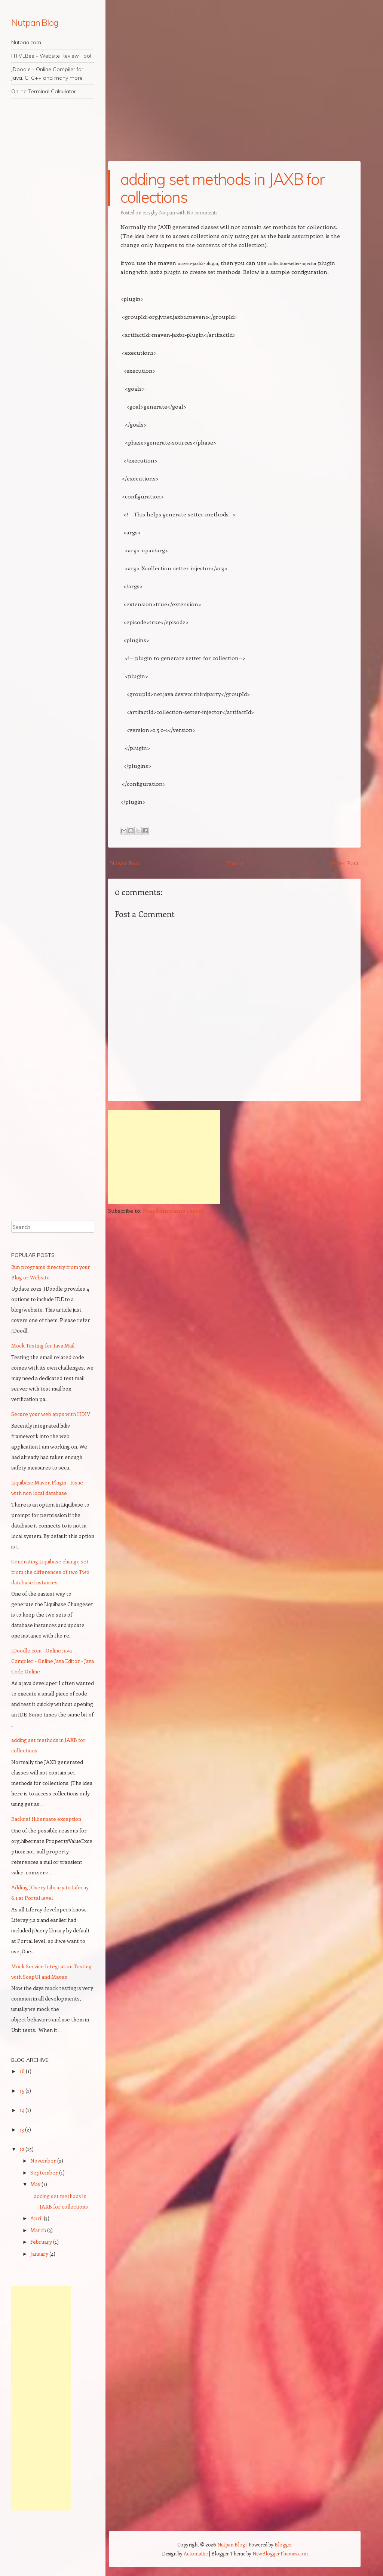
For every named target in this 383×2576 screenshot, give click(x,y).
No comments (202, 212)
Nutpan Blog (34, 22)
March (38, 2230)
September (44, 2172)
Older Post (345, 863)
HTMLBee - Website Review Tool (51, 55)
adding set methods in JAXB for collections (222, 188)
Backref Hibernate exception (46, 1818)
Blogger (283, 2544)
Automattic (196, 2553)
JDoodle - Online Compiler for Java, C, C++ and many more (47, 73)
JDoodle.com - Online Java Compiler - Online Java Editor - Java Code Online (52, 1661)
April (37, 2218)
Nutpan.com (26, 42)
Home (236, 863)
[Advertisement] (164, 1157)
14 (22, 2109)
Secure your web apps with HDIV (50, 1413)
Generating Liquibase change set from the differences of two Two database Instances (50, 1572)
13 (22, 2129)
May (36, 2184)
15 (22, 2090)
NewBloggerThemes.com (280, 2553)
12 (22, 2148)
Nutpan (167, 212)
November (43, 2160)
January (39, 2253)
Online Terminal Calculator (43, 91)
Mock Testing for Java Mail (42, 1345)
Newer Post (125, 863)
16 (22, 2071)
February (41, 2241)
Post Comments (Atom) (174, 1210)
